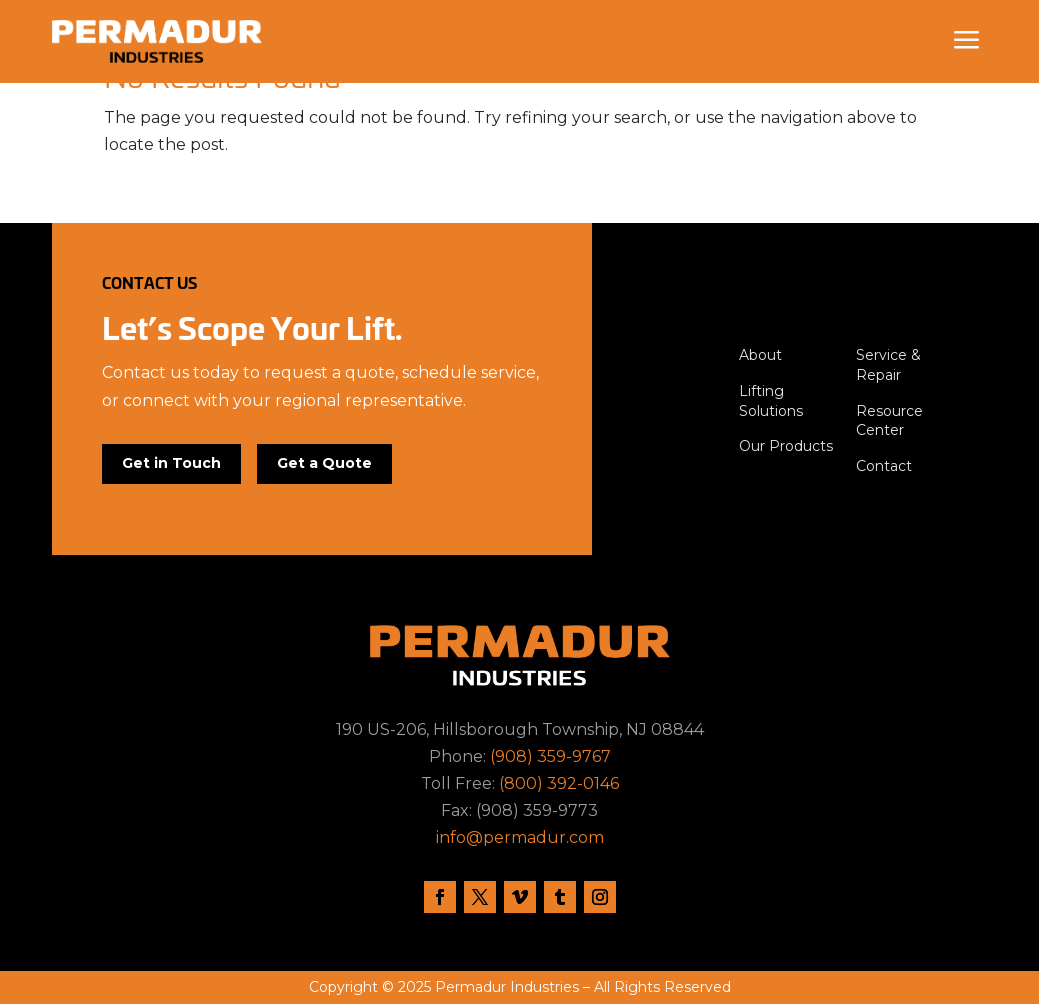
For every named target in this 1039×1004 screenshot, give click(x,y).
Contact (884, 466)
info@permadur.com (520, 837)
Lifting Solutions (771, 401)
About (760, 355)
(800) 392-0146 (559, 783)
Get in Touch (171, 463)
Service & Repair (888, 365)
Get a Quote (324, 463)
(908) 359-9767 (550, 756)
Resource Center (889, 421)
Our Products (786, 446)
